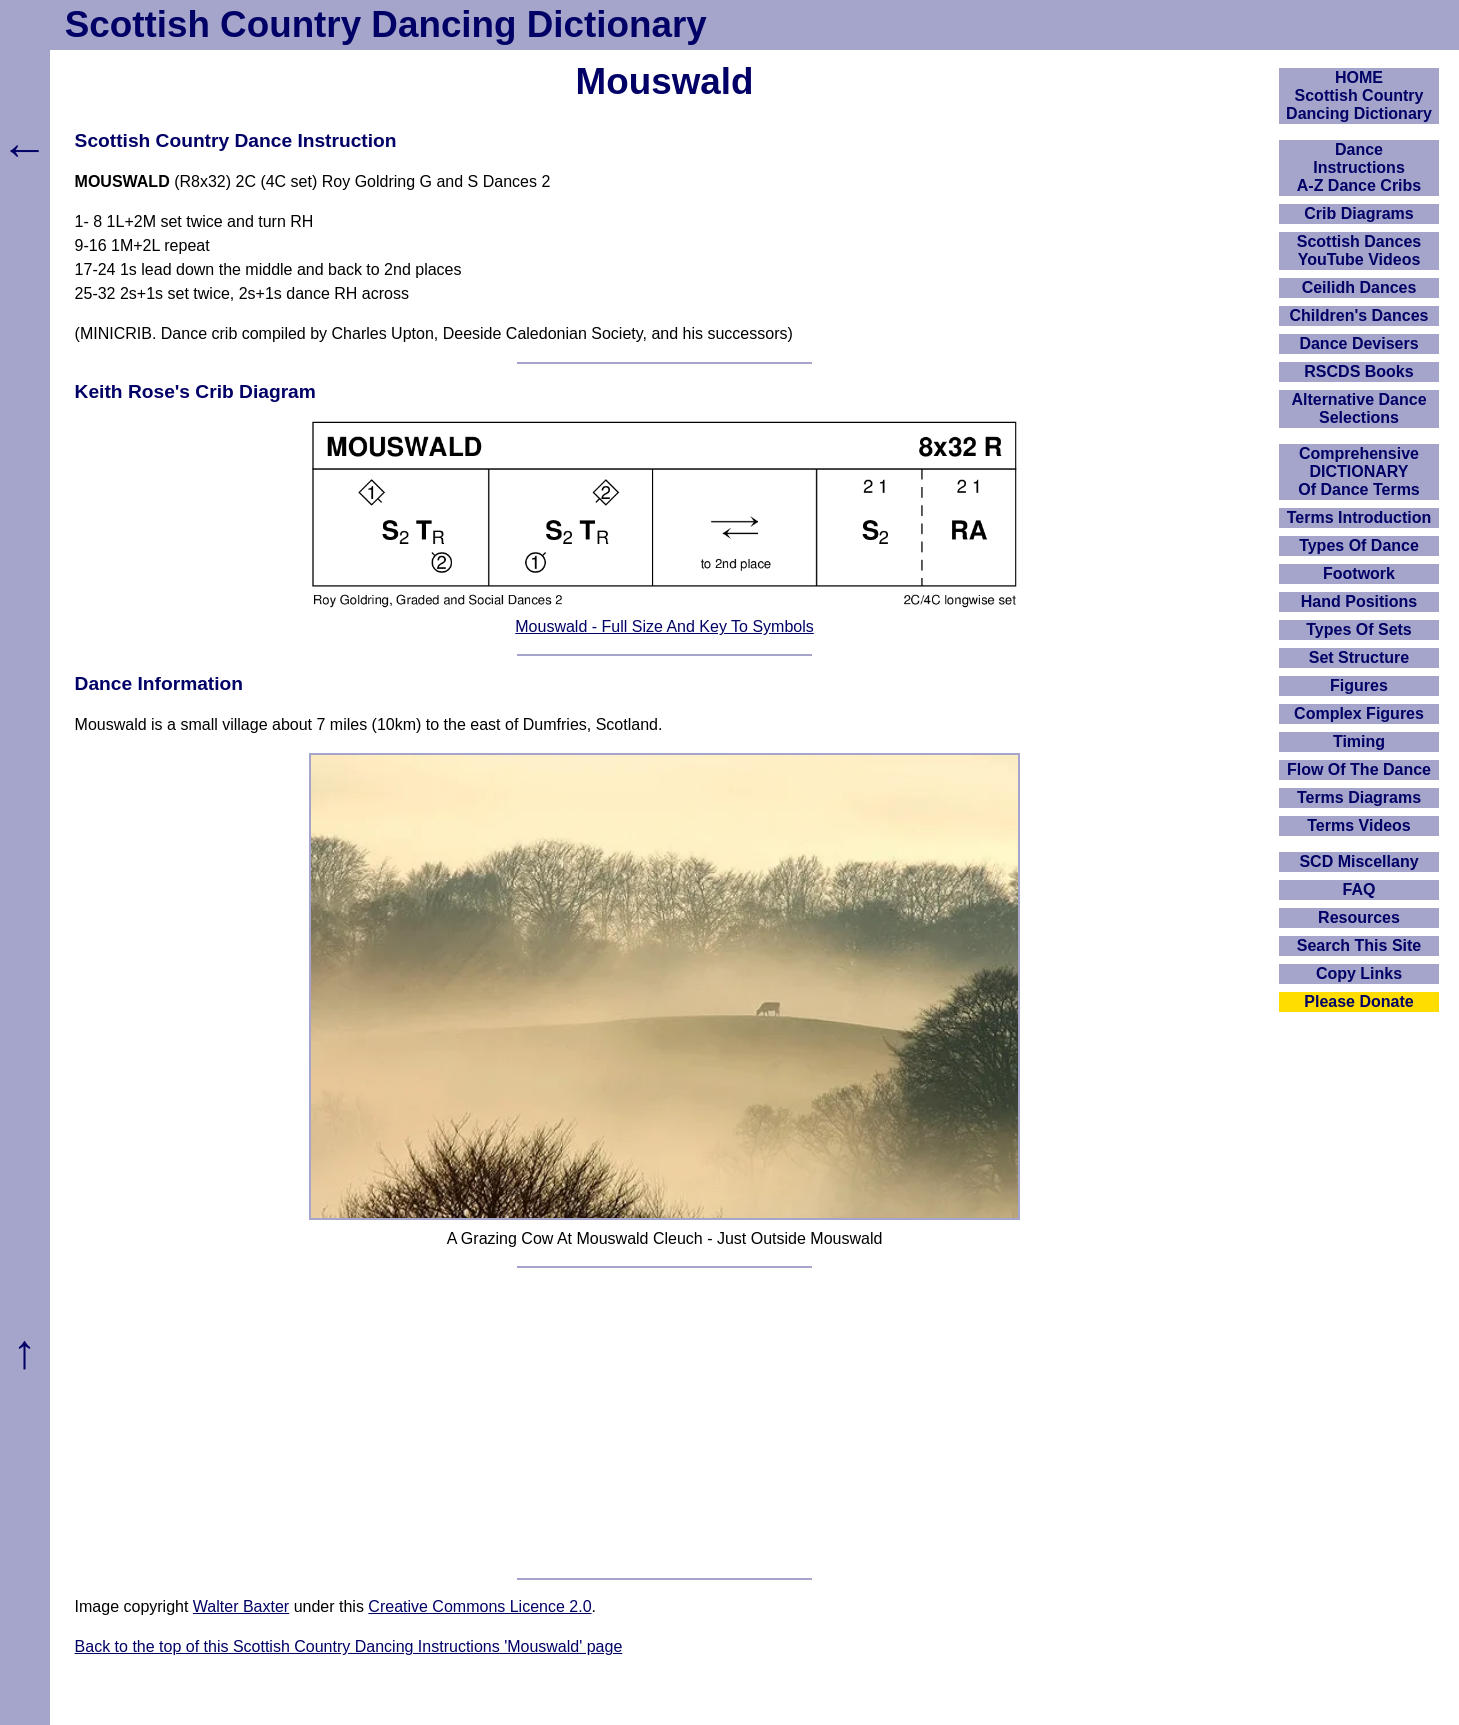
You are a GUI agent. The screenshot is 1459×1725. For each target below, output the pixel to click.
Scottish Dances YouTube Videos (1359, 250)
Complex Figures (1359, 713)
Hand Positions (1359, 601)
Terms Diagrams (1359, 797)
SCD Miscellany (1358, 861)
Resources (1359, 917)
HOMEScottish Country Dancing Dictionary (1359, 95)
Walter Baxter (241, 1606)
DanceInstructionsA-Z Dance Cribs (1359, 167)
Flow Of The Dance (1359, 769)
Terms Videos (1358, 825)
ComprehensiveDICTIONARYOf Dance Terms (1359, 471)
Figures (1359, 685)
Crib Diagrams (1358, 213)
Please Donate (1358, 1001)
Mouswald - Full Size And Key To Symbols (664, 626)
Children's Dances (1359, 315)
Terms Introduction (1359, 517)
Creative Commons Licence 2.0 (479, 1606)
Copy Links (1359, 973)
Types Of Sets (1359, 629)
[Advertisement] (665, 1423)
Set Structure (1359, 657)
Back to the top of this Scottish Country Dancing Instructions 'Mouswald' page (349, 1646)
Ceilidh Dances (1359, 287)
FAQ (1359, 889)
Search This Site (1359, 945)
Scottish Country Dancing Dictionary (386, 24)
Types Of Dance (1359, 545)
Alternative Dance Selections (1358, 408)
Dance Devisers (1358, 343)
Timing (1359, 741)
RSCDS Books (1358, 371)
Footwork (1359, 573)
